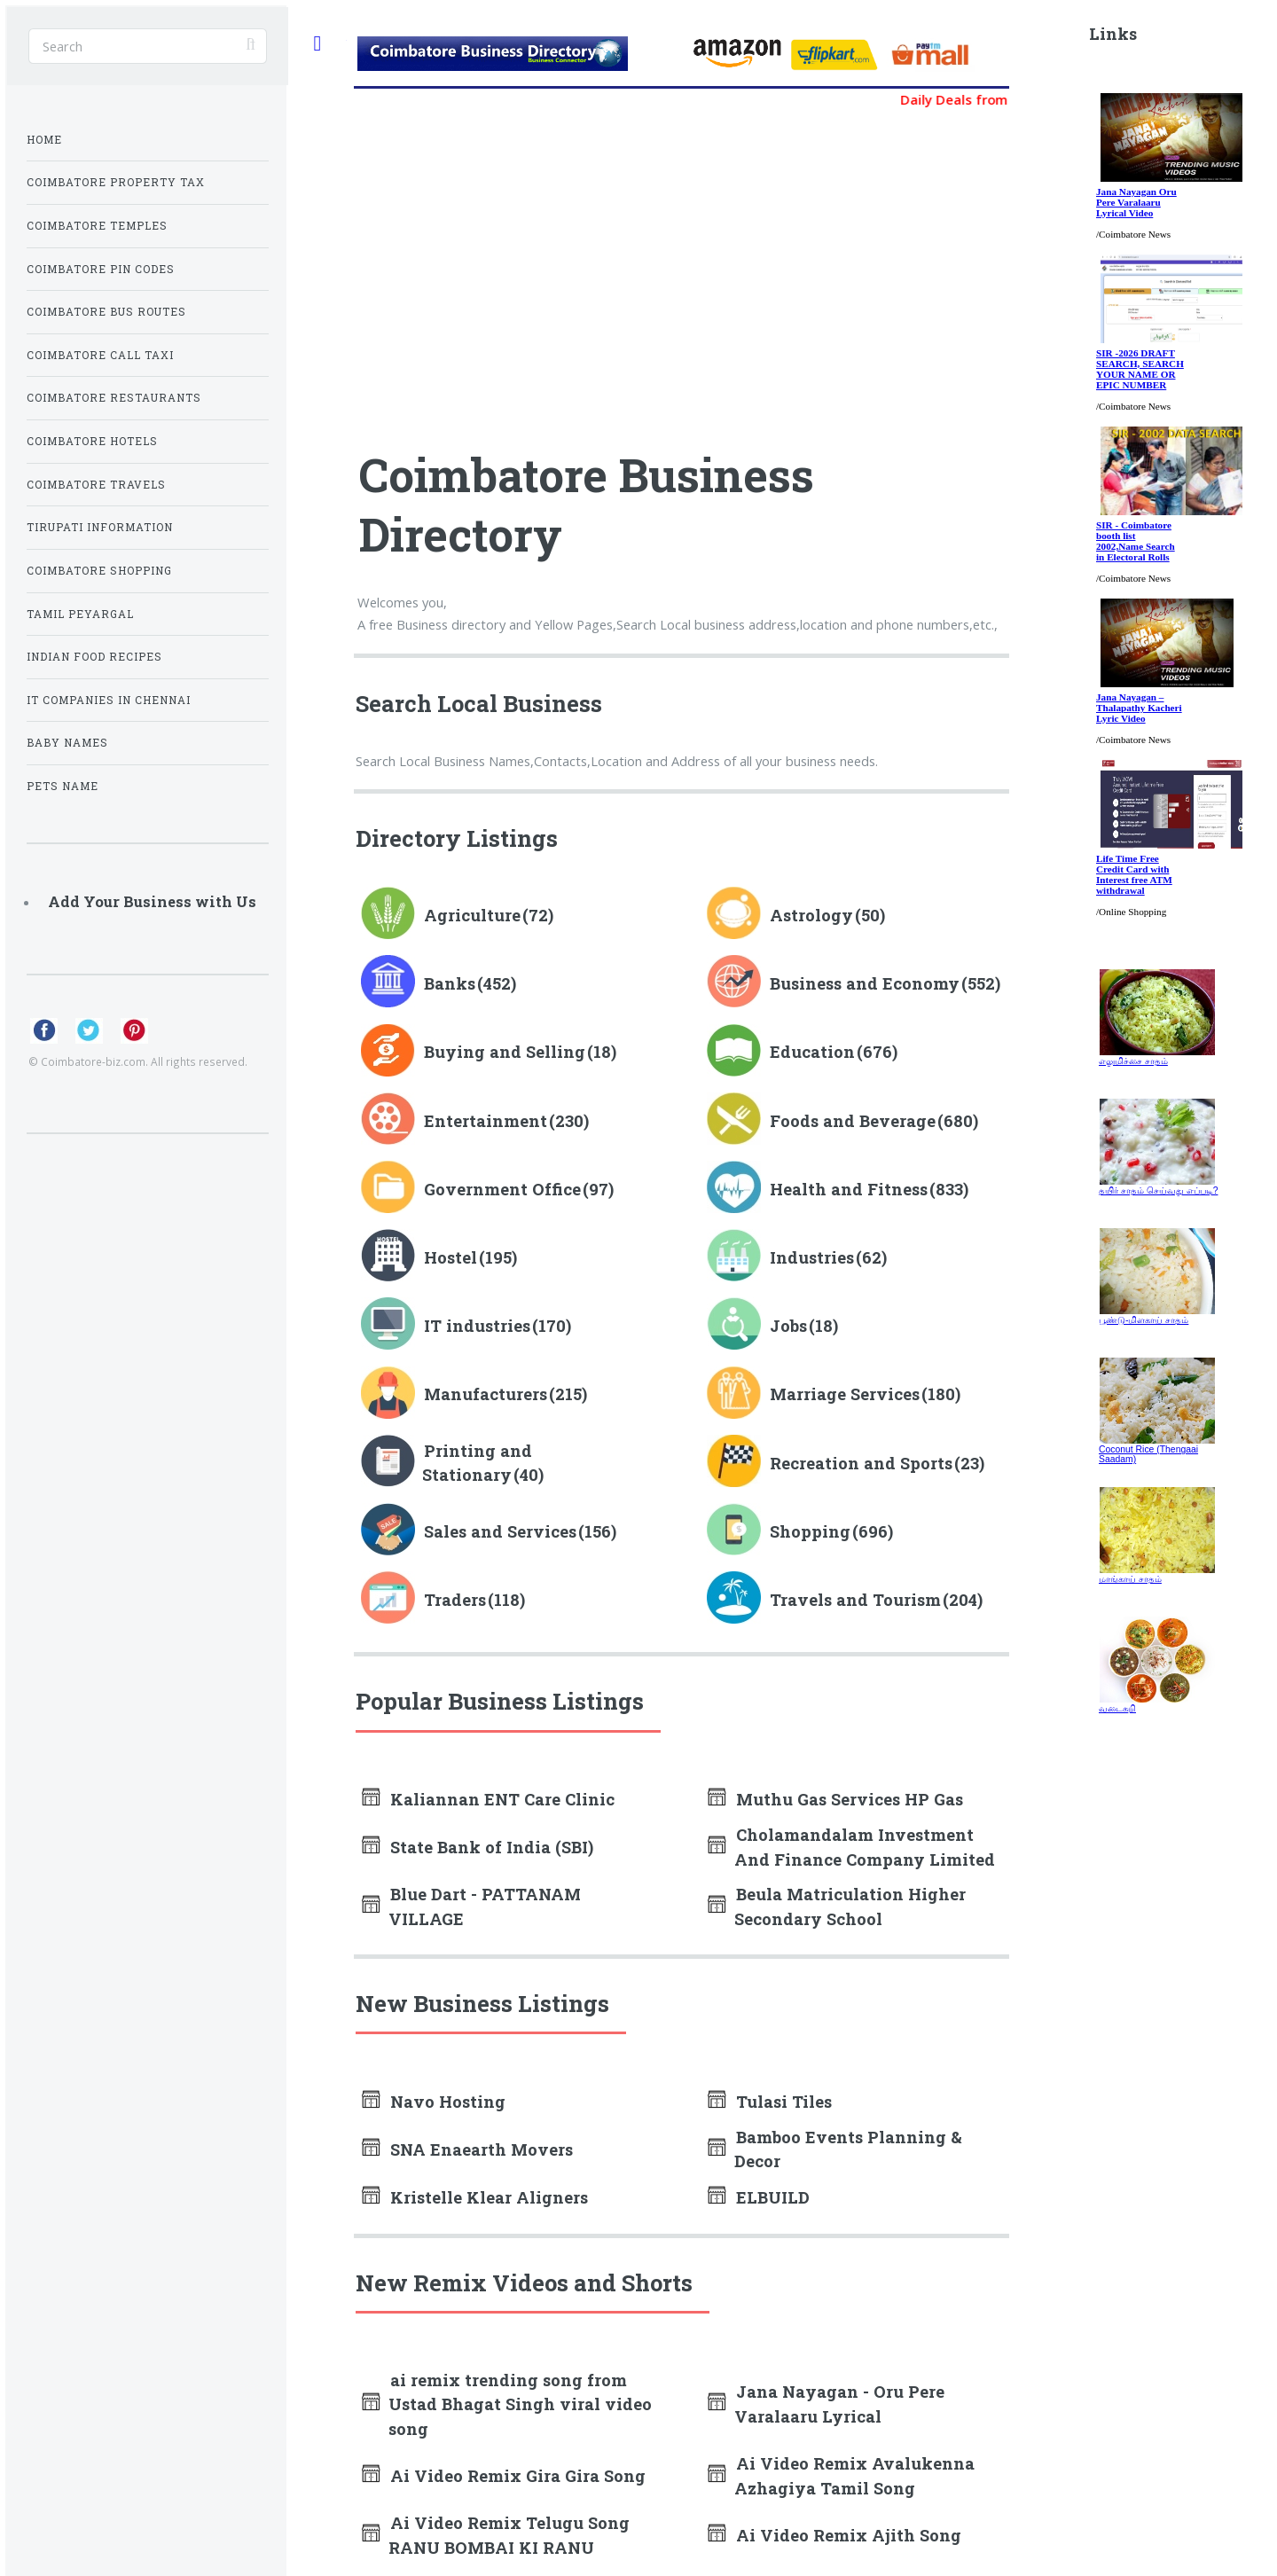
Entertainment (485, 1120)
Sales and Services (500, 1531)
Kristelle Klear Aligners (489, 2197)
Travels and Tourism (855, 1599)
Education (812, 1051)
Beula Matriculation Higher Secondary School (850, 1906)
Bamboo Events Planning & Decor (847, 2149)
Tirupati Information (100, 527)
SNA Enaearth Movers (481, 2149)
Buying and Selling (504, 1051)
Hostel (450, 1257)
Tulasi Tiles (784, 2101)
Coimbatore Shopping (99, 570)
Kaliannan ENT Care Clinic (502, 1799)
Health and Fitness (849, 1189)
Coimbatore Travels (96, 484)
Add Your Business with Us (152, 901)
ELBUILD (773, 2197)
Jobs (788, 1325)
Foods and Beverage (853, 1120)
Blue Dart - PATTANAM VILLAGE (484, 1906)
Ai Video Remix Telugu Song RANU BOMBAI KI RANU (509, 2534)
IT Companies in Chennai (109, 700)
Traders (455, 1599)
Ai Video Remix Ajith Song (848, 2535)
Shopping (810, 1531)
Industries (812, 1257)
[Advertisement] (519, 269)
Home (44, 139)
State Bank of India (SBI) (491, 1847)
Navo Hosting (447, 2101)
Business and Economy (865, 983)
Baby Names (67, 742)
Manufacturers (485, 1394)
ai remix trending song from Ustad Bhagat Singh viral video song (520, 2404)
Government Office (502, 1189)
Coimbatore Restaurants (114, 397)
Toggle (317, 44)
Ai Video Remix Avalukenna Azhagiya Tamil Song (854, 2475)
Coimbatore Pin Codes (101, 269)
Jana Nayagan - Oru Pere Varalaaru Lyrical (839, 2403)
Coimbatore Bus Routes (106, 311)
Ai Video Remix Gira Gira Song (518, 2475)
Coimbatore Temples (97, 225)
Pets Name (62, 786)
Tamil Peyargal (80, 614)
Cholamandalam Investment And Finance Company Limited (864, 1846)
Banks (449, 983)
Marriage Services (845, 1394)
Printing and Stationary (477, 1462)
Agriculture (472, 915)
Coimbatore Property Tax (116, 182)
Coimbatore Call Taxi (100, 355)
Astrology (811, 915)
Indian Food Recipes (94, 656)
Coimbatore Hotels (92, 441)
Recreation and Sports (861, 1463)
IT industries (477, 1325)
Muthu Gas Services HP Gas (849, 1799)
